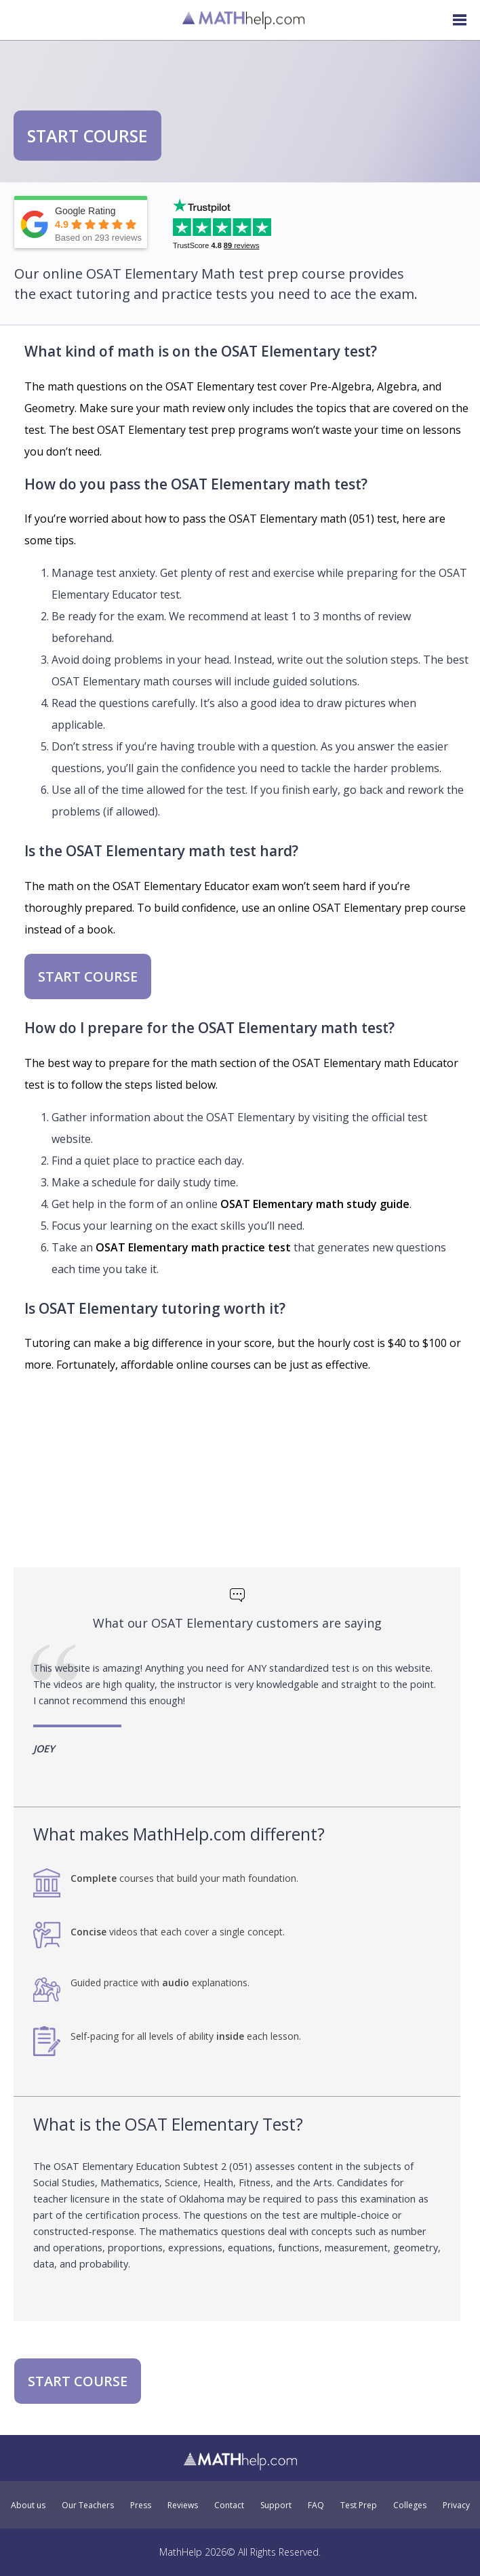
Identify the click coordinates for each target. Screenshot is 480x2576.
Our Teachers (88, 2505)
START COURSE (87, 135)
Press (140, 2505)
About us (28, 2505)
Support (276, 2505)
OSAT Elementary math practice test (193, 1247)
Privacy (456, 2505)
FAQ (316, 2505)
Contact (229, 2505)
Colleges (409, 2505)
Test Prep (358, 2505)
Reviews (182, 2505)
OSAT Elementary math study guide (314, 1203)
